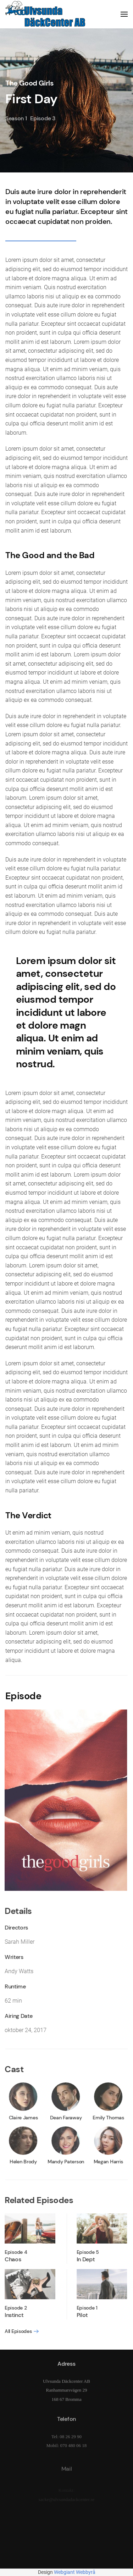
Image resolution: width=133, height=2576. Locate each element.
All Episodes (17, 2331)
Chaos (11, 2259)
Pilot (80, 2315)
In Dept (84, 2259)
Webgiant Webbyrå (74, 2572)
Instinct (12, 2315)
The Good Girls (29, 83)
